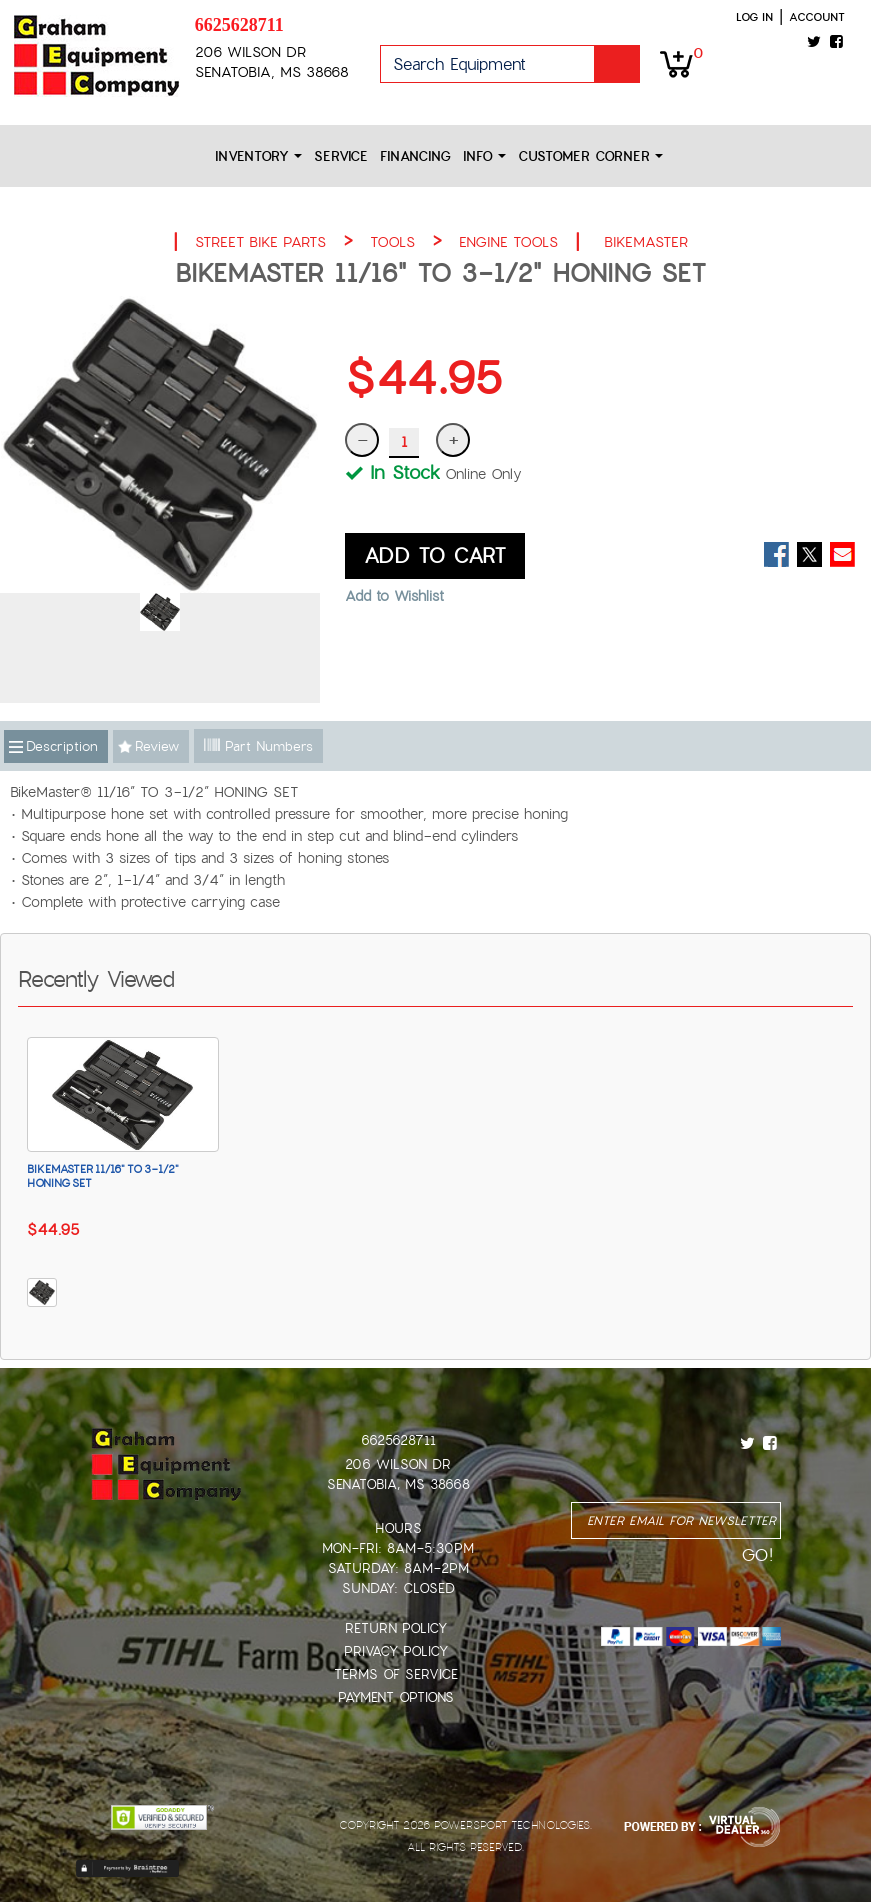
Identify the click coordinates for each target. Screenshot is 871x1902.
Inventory (258, 156)
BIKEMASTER (646, 242)
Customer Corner (590, 156)
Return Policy (396, 1628)
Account (817, 17)
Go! (617, 64)
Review (157, 746)
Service (341, 156)
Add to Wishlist (394, 596)
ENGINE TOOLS (508, 242)
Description (62, 746)
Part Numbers (258, 746)
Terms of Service (396, 1674)
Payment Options (396, 1697)
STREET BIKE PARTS (260, 242)
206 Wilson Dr (398, 1464)
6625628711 (239, 25)
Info (484, 156)
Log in (754, 17)
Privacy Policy (396, 1651)
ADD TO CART (435, 556)
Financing (415, 156)
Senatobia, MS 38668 (398, 1484)
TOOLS (392, 242)
